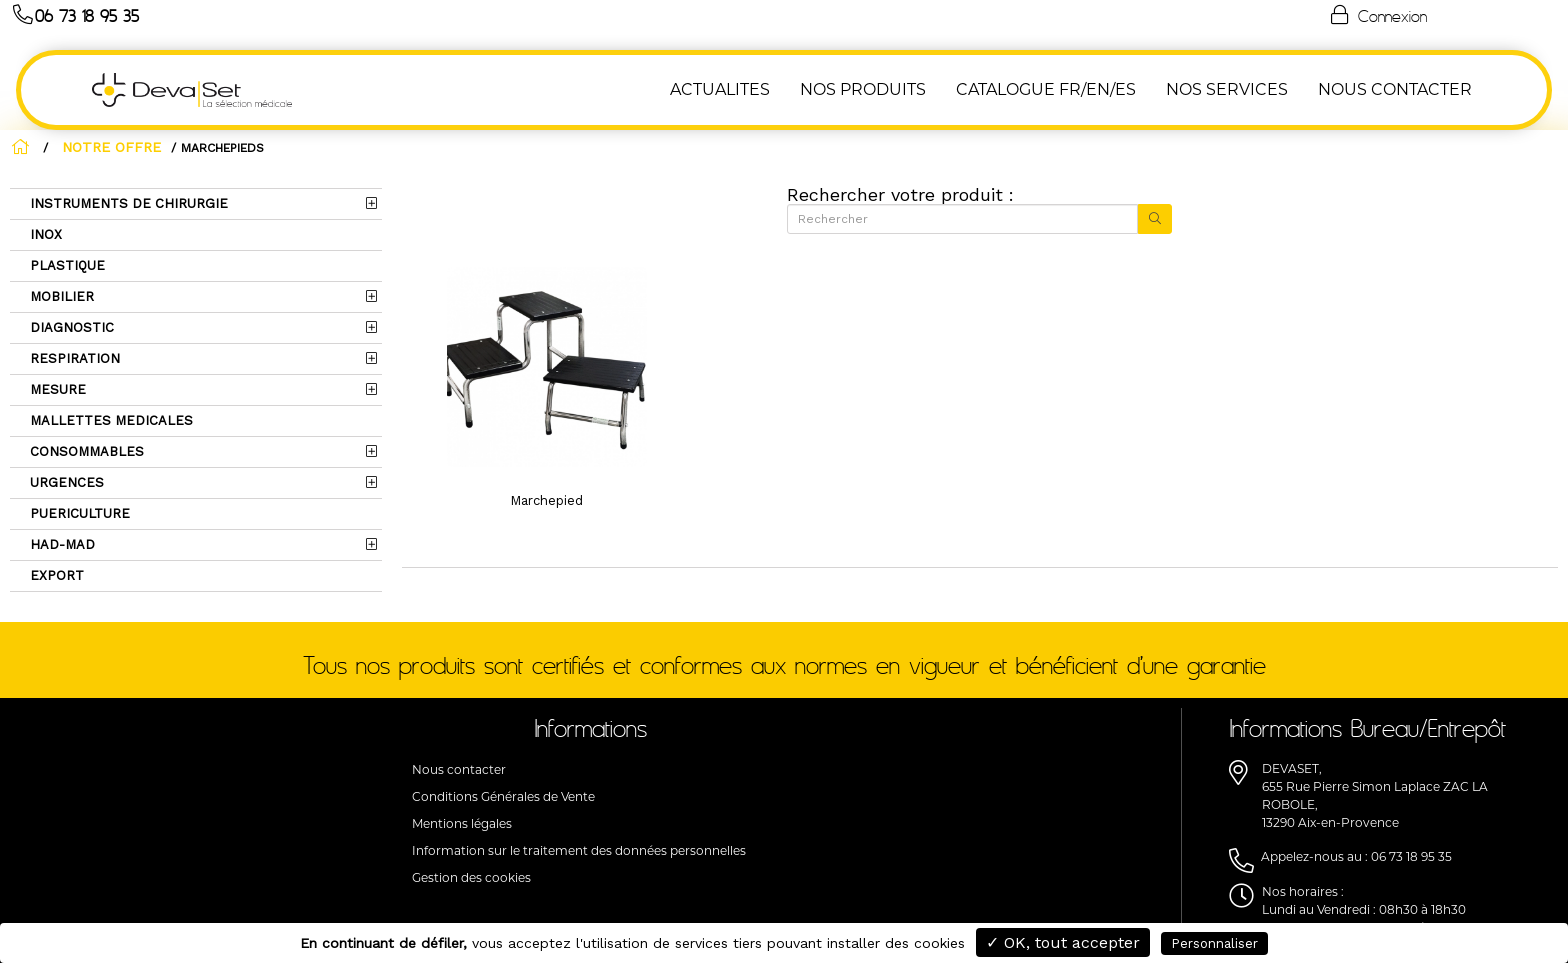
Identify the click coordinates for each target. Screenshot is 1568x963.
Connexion (1377, 15)
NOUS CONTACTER (1395, 89)
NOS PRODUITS (863, 89)
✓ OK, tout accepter (1063, 942)
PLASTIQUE (65, 265)
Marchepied (546, 500)
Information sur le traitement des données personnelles (579, 850)
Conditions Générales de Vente (503, 796)
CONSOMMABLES (85, 451)
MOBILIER (60, 296)
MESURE (56, 389)
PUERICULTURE (78, 513)
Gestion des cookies (471, 877)
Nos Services (1227, 89)
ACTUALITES (720, 89)
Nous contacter (459, 769)
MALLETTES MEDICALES (109, 420)
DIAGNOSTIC (70, 327)
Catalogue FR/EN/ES (1046, 89)
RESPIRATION (73, 358)
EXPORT (55, 575)
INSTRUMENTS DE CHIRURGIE (127, 203)
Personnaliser (1214, 943)
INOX (44, 234)
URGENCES (65, 482)
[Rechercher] (962, 219)
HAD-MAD (60, 544)
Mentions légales (462, 823)
